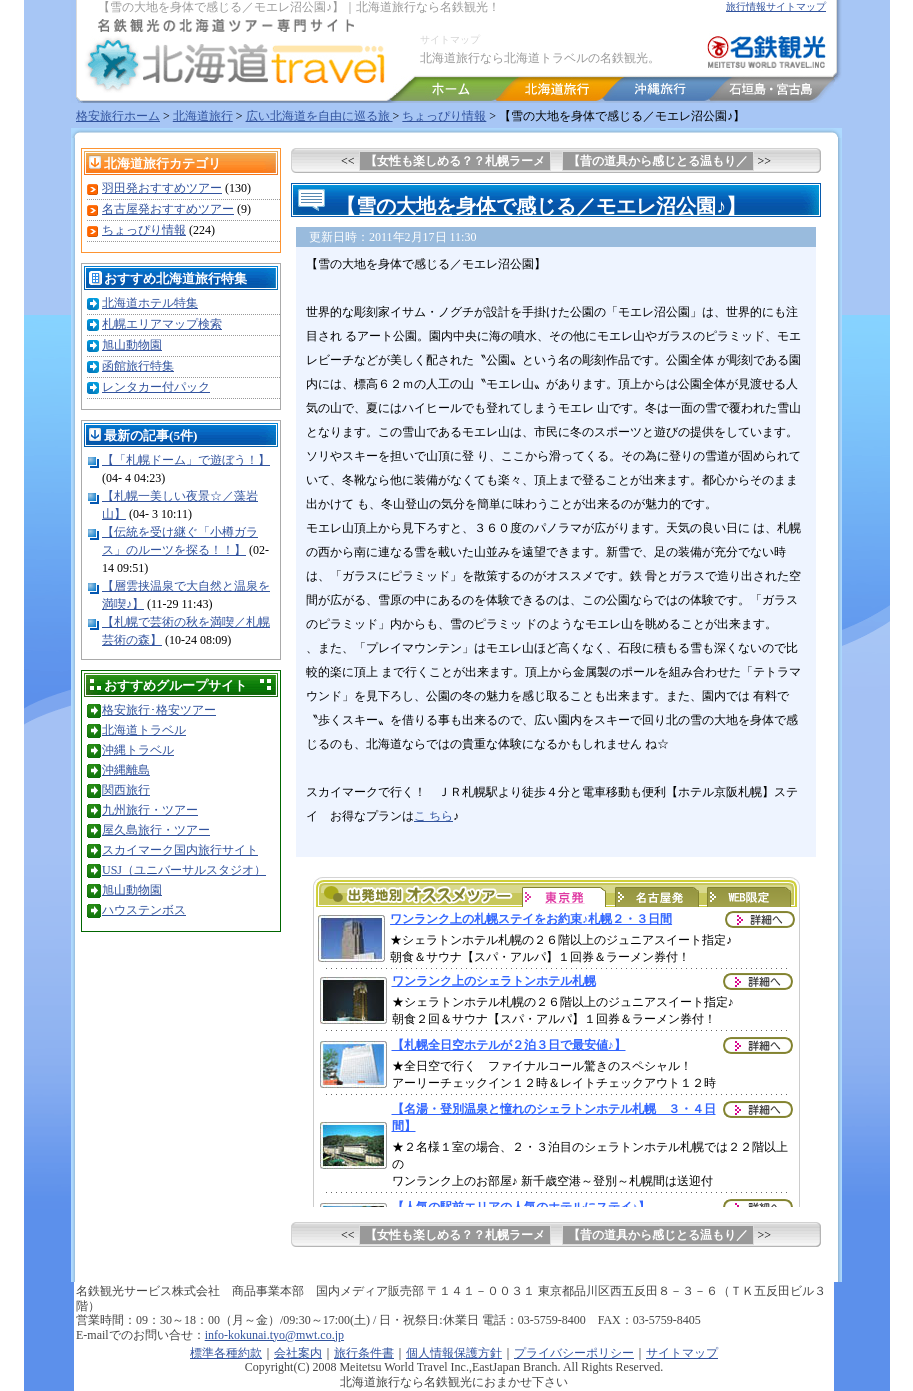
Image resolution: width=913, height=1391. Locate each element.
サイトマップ (450, 39)
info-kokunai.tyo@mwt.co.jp (274, 1335)
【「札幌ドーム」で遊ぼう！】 (186, 460)
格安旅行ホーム (118, 116)
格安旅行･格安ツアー (159, 710)
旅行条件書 (364, 1353)
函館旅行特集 (138, 366)
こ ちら (433, 816)
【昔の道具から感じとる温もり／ (658, 161)
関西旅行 (126, 790)
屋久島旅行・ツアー (156, 830)
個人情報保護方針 (454, 1353)
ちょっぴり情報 (444, 116)
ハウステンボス (144, 910)
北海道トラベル (144, 730)
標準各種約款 (226, 1353)
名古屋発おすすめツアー (168, 209)
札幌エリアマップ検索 (162, 324)
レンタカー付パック (156, 387)
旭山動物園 (132, 345)
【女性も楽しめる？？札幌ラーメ (455, 161)
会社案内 (298, 1353)
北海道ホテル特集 (150, 303)
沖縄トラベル (138, 750)
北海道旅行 (203, 116)
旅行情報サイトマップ (776, 6)
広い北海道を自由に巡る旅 (319, 116)
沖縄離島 (126, 770)
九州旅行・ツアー (150, 810)
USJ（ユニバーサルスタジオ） (184, 870)
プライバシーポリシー (574, 1353)
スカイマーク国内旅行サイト (180, 850)
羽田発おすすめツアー (162, 188)
